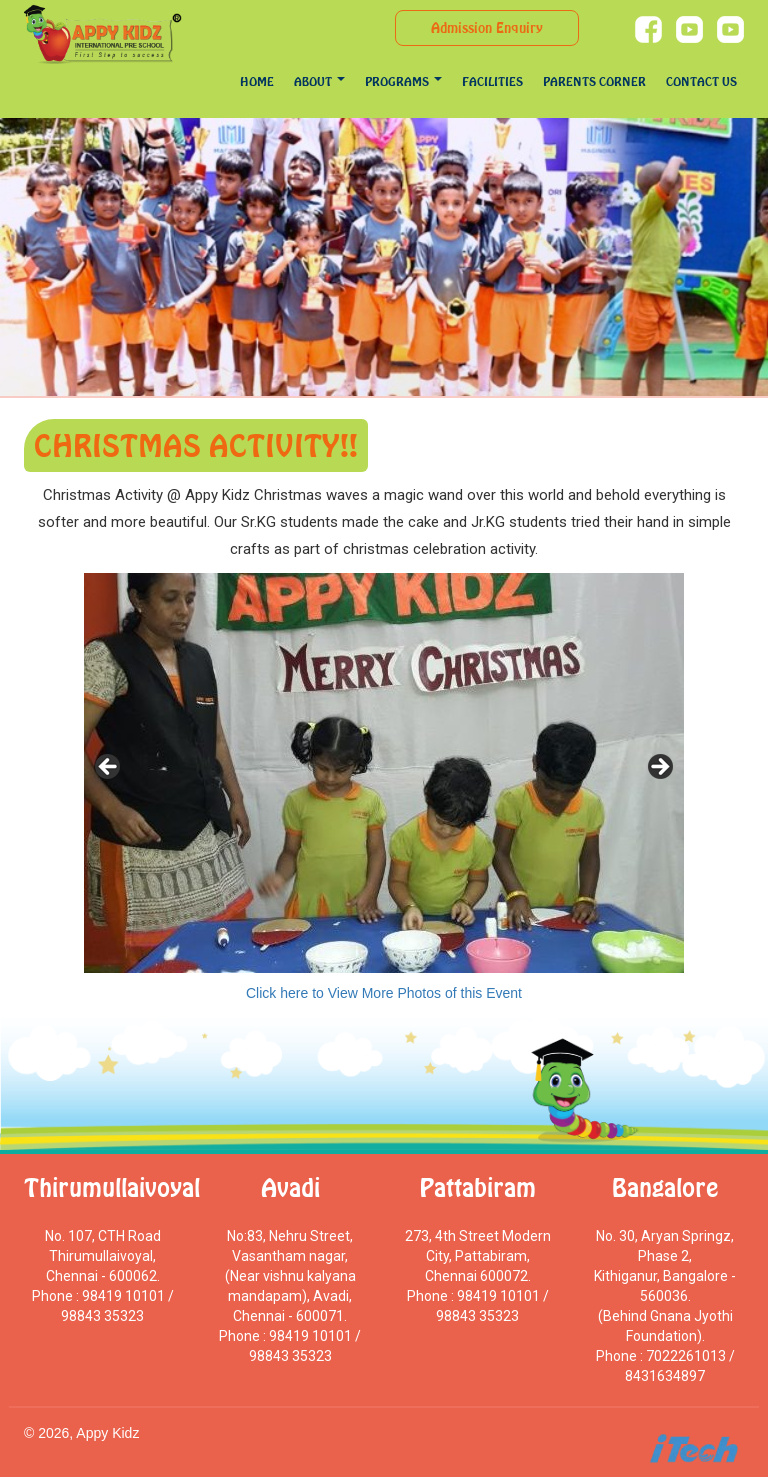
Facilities (492, 81)
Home (257, 81)
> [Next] (659, 768)
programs (403, 81)
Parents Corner (594, 81)
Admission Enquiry (487, 27)
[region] (384, 773)
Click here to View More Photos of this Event (384, 993)
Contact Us (701, 81)
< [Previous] (109, 768)
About (319, 81)
